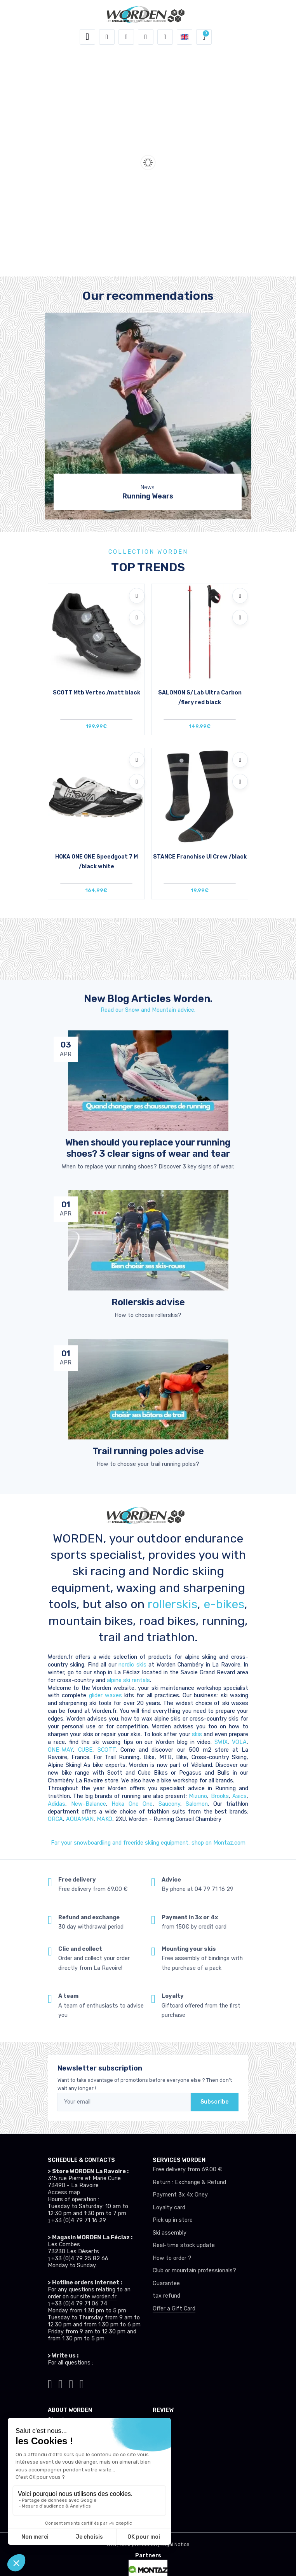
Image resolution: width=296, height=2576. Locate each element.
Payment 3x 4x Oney (180, 2194)
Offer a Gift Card (174, 2308)
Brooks (220, 1796)
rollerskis (172, 1604)
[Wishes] (145, 37)
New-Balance (88, 1804)
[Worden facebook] (71, 2383)
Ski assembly (169, 2233)
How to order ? (172, 2258)
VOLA (239, 1742)
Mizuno (198, 1796)
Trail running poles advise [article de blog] (148, 1451)
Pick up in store (173, 2220)
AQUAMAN (80, 1819)
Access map (64, 2192)
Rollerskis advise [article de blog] (148, 1302)
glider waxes (104, 1695)
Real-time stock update (184, 2245)
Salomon (197, 1804)
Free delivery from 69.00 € (187, 2169)
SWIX (221, 1742)
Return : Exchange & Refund (189, 2182)
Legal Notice (175, 2544)
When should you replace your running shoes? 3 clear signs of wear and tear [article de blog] (148, 1148)
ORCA (55, 1819)
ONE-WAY (60, 1750)
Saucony (169, 1804)
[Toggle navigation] (87, 37)
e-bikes (224, 1604)
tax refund (166, 2296)
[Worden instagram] (60, 2383)
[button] (107, 37)
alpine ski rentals (128, 1680)
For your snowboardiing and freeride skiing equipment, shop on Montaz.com (148, 1843)
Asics (239, 1796)
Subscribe (214, 2102)
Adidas (56, 1804)
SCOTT (107, 1750)
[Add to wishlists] (137, 595)
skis (198, 1734)
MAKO (104, 1819)
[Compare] (137, 617)
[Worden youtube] (82, 2383)
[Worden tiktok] (50, 2383)
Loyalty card (169, 2207)
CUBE (85, 1750)
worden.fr (104, 2296)
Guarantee (166, 2283)
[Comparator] (165, 37)
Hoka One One (132, 1804)
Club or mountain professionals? (194, 2270)
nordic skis (132, 1664)
